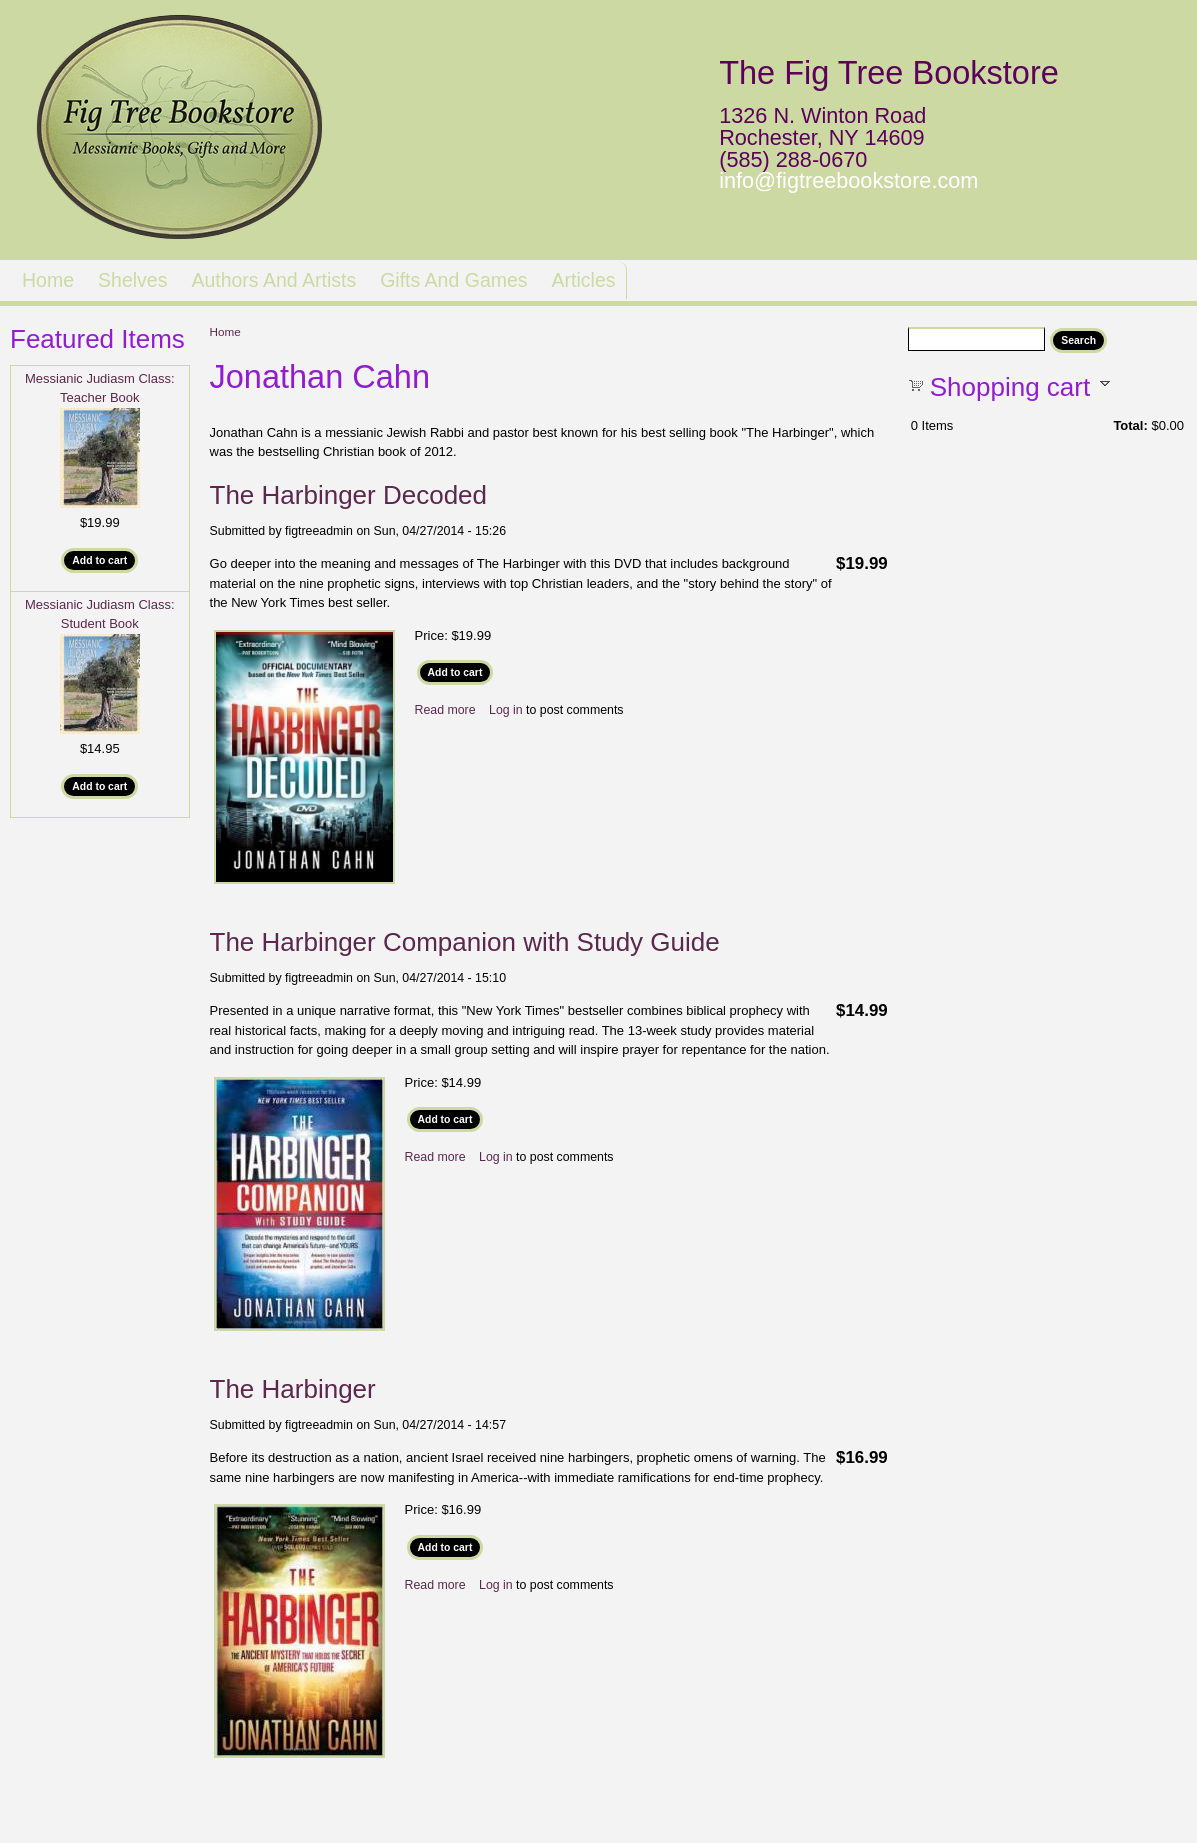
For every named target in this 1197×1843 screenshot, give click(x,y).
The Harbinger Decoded (349, 495)
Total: (1130, 425)
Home (48, 280)
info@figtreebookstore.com (848, 180)
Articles (584, 280)
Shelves (132, 280)
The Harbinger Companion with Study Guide (465, 942)
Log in (506, 710)
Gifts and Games (453, 280)
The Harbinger (293, 1389)
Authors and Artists (273, 280)
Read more (445, 710)
